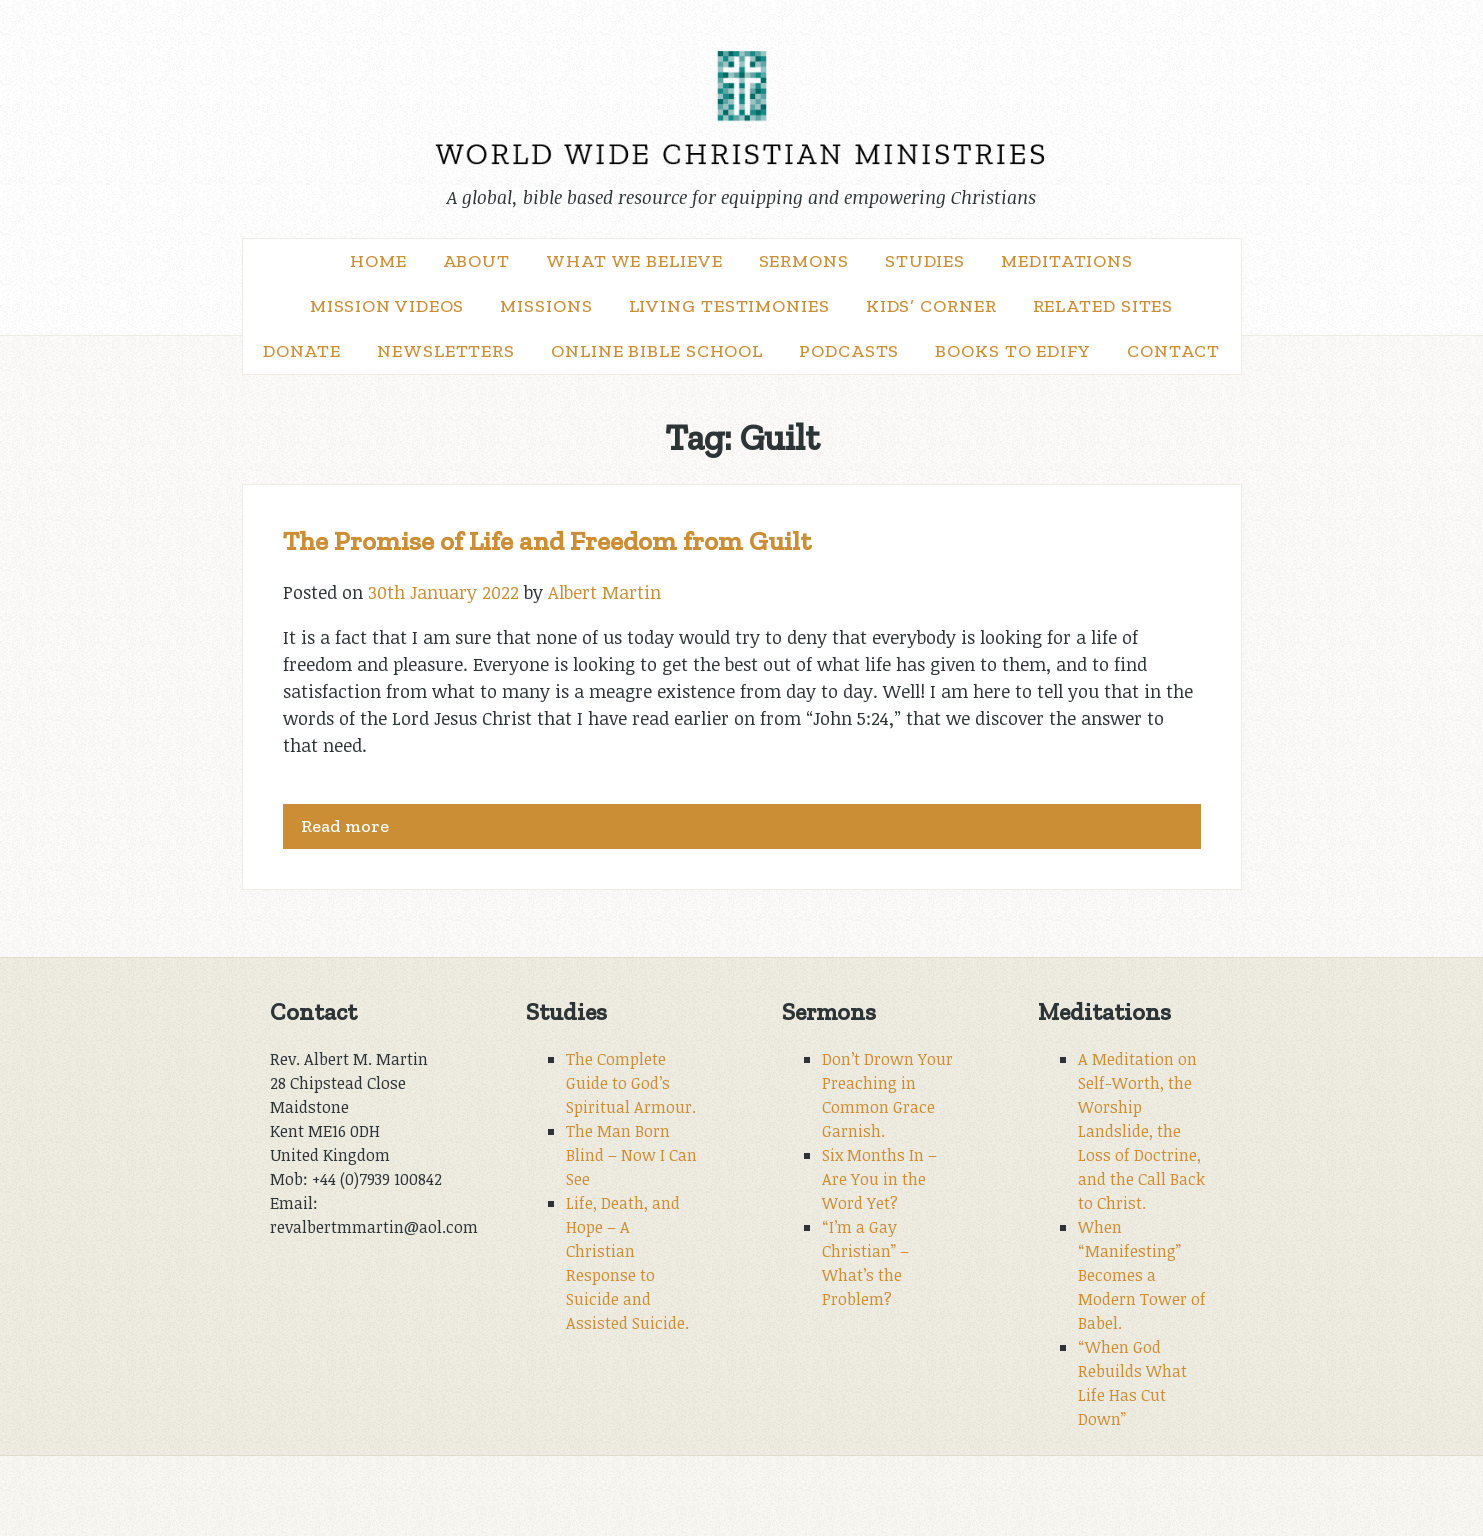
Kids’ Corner (931, 306)
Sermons (804, 261)
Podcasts (849, 351)
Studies (925, 261)
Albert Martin (604, 592)
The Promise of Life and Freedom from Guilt (547, 541)
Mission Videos (387, 306)
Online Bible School (657, 351)
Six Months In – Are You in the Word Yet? (879, 1179)
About (477, 261)
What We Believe (634, 261)
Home (378, 261)
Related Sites (1103, 306)
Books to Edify (1013, 351)
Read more (345, 826)
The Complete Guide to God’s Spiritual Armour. (631, 1083)
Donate (302, 351)
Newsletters (446, 351)
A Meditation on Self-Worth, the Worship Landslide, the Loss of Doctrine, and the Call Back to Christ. (1141, 1131)
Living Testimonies (729, 306)
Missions (546, 306)
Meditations (1067, 261)
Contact (1173, 351)
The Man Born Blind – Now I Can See (631, 1155)
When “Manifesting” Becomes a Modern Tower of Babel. (1142, 1275)
